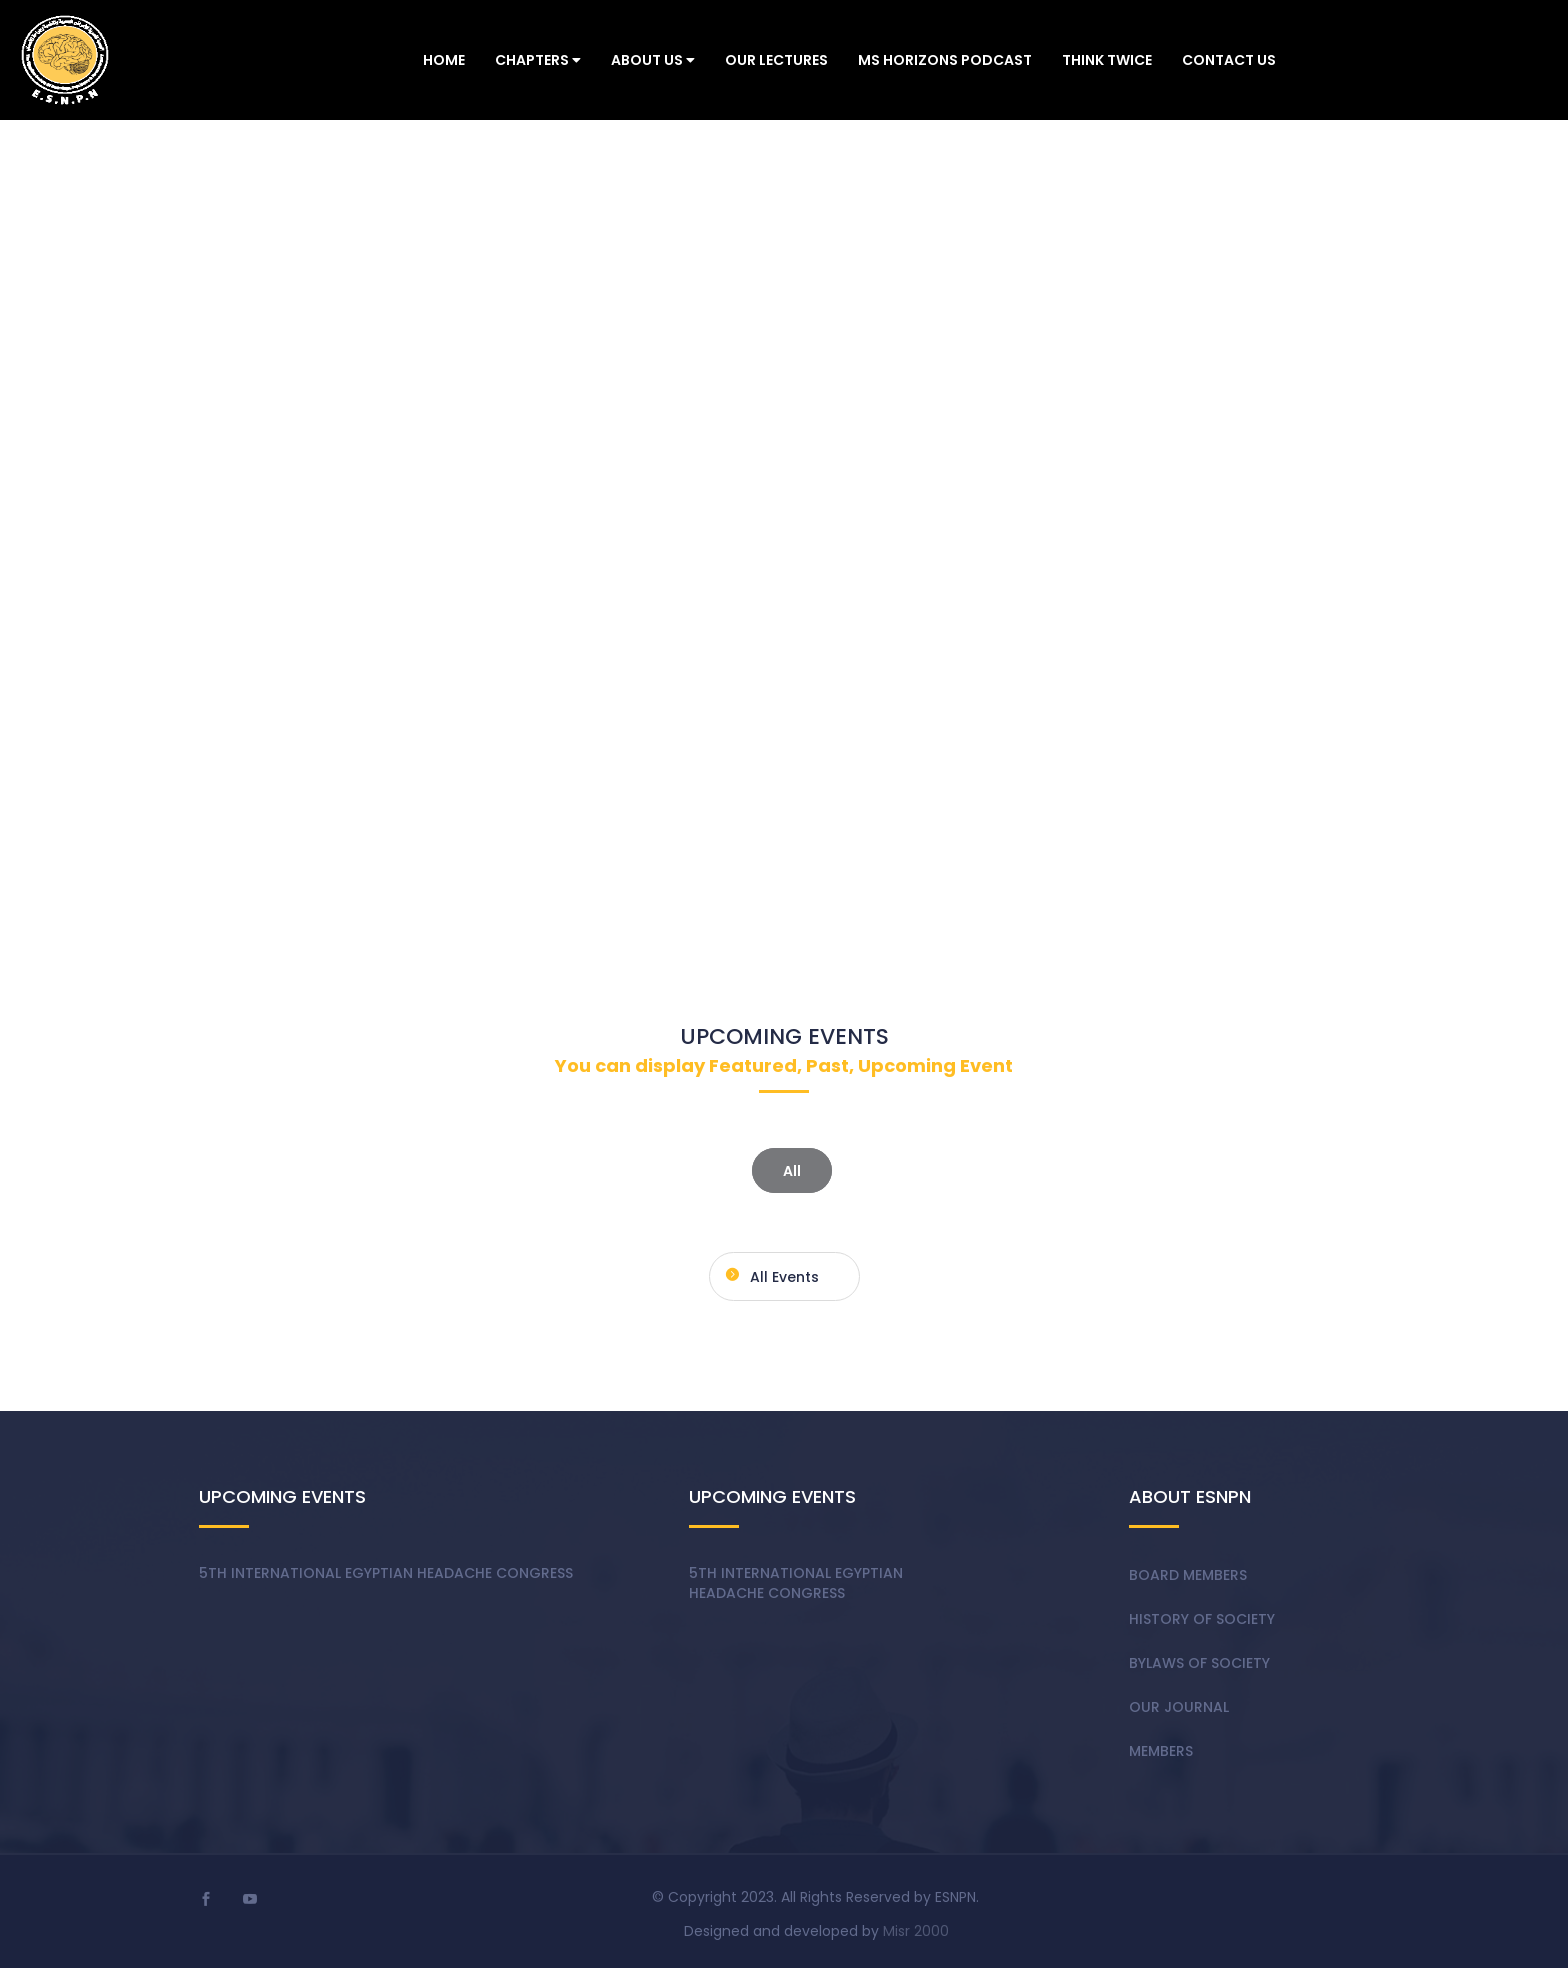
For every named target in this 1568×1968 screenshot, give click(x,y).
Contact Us (1229, 60)
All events (769, 1274)
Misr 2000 (916, 1931)
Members (1161, 1751)
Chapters (538, 60)
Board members (1188, 1575)
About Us (653, 60)
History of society (1202, 1619)
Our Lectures (776, 60)
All (792, 1170)
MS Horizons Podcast (945, 60)
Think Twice (1107, 60)
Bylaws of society (1199, 1663)
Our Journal (1179, 1707)
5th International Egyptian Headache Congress (386, 1573)
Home (444, 60)
